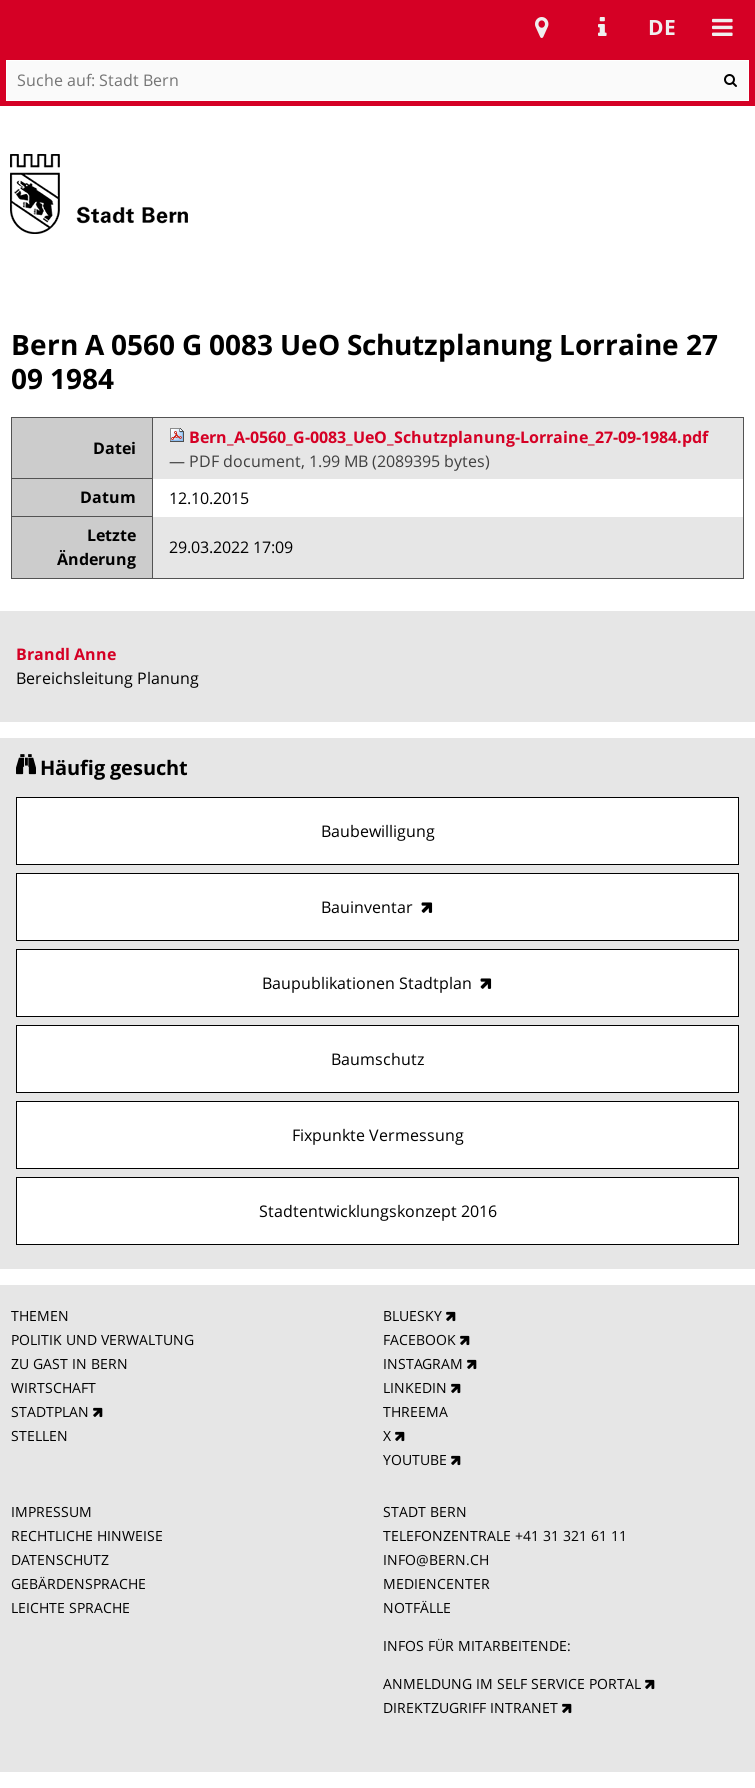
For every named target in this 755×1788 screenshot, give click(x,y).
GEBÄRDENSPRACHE (78, 1583)
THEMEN (40, 1315)
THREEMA (415, 1411)
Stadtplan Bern (542, 27)
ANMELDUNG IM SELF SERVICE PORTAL (512, 1683)
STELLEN (39, 1435)
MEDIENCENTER (436, 1583)
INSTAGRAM (423, 1363)
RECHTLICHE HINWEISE (87, 1535)
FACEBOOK (419, 1339)
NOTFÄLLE (417, 1607)
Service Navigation (602, 27)
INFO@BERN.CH (436, 1559)
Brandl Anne (66, 654)
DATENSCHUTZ (60, 1559)
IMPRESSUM (51, 1511)
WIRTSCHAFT (53, 1387)
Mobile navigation (722, 27)
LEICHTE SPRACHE (70, 1607)
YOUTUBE (415, 1459)
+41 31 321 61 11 (571, 1535)
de (662, 27)
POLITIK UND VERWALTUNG (102, 1339)
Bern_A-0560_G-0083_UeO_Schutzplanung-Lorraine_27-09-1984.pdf (438, 437)
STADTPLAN (50, 1411)
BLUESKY (412, 1315)
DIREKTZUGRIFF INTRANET (470, 1707)
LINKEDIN (415, 1387)
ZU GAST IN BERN (69, 1363)
